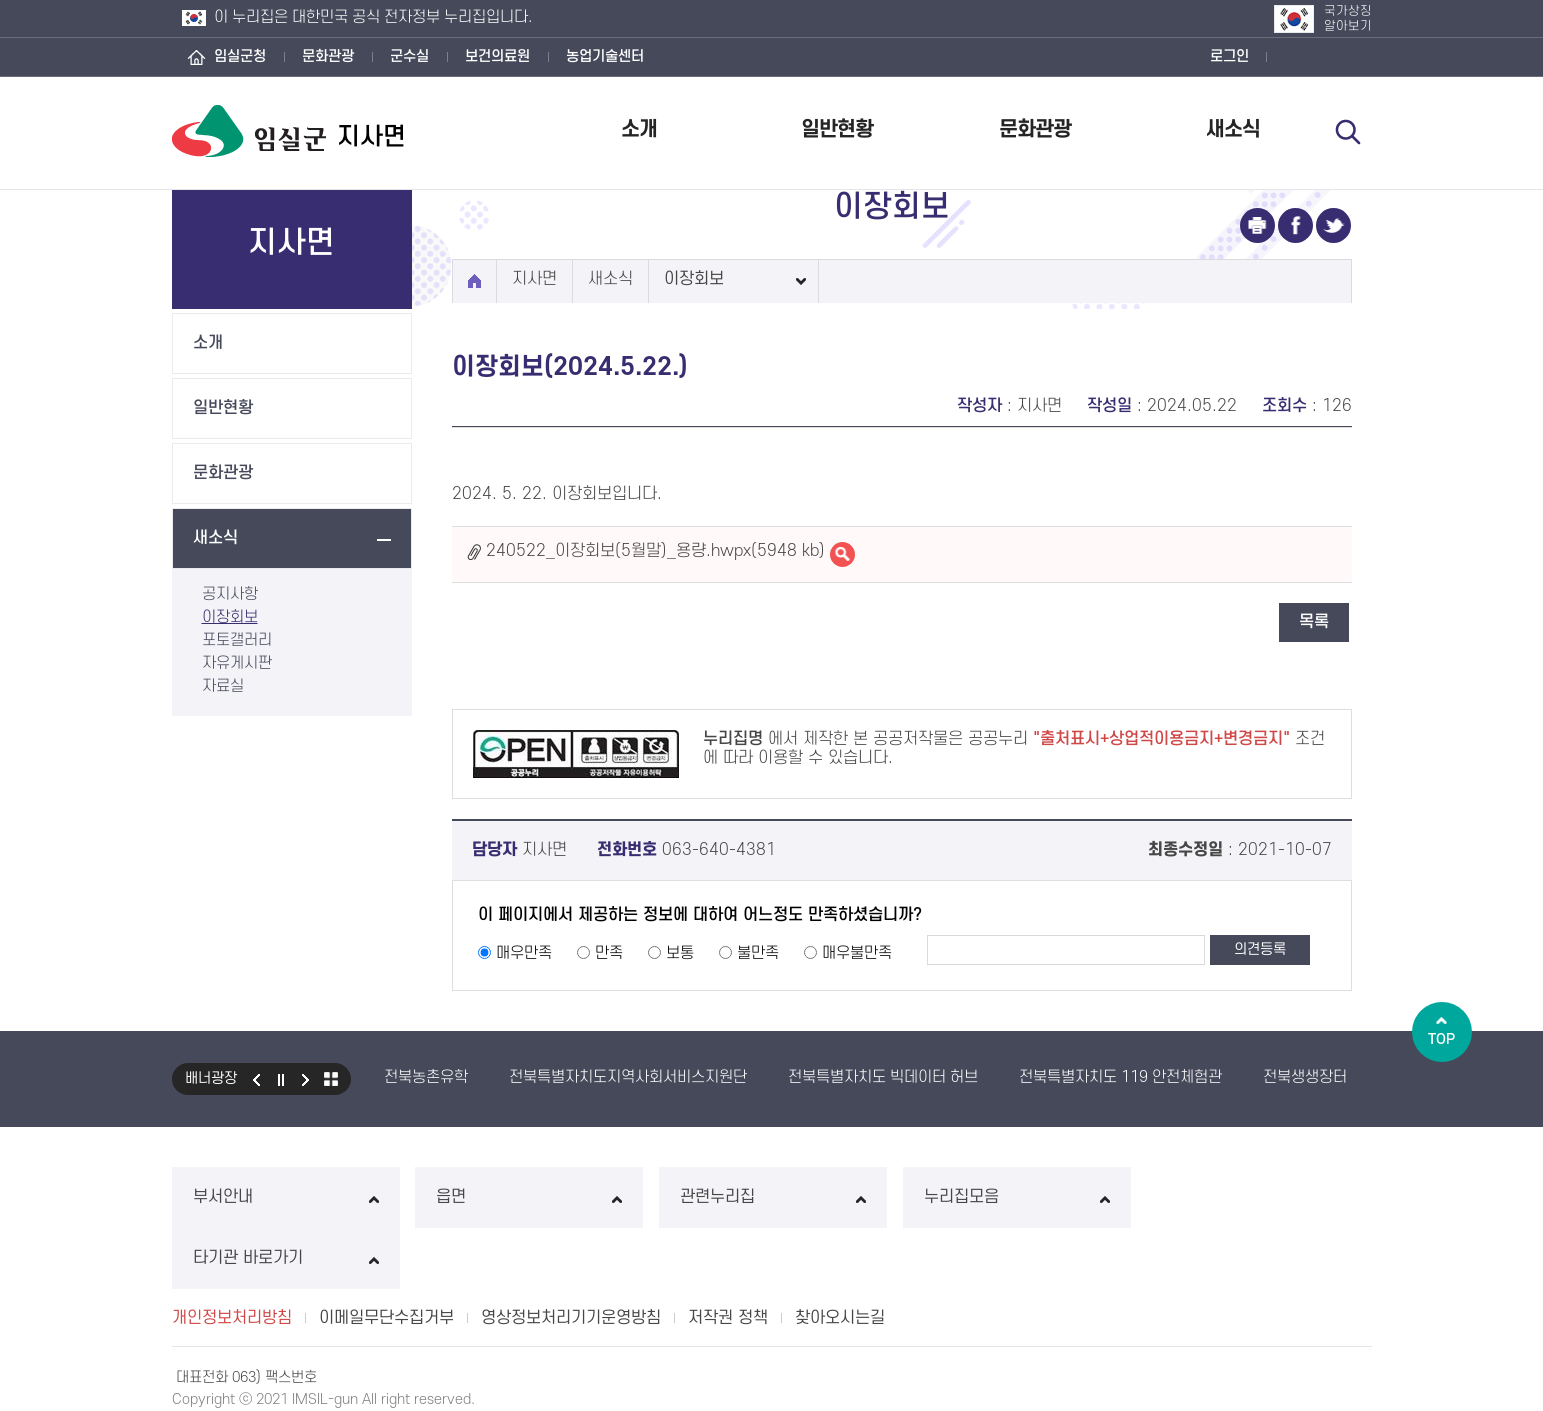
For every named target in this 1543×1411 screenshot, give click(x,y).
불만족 (758, 953)
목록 (1314, 622)
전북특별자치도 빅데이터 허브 (883, 1077)
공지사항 (230, 594)
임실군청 (240, 56)
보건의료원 (497, 56)
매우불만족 (857, 953)
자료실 (223, 686)
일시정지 (281, 1079)
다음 (306, 1079)
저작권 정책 (728, 1257)
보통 (680, 953)
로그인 (1229, 56)
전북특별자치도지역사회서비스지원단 (628, 1077)
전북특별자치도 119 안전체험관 (1120, 1077)
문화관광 (328, 56)
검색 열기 (1349, 132)
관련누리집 (771, 1197)
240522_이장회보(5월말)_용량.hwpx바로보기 (842, 554)
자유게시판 (237, 663)
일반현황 (837, 129)
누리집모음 (1014, 1197)
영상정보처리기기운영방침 (571, 1257)
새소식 (1233, 129)
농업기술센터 (605, 56)
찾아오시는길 (840, 1257)
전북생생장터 (1305, 1077)
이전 (256, 1079)
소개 (639, 129)
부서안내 (285, 1197)
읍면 (528, 1197)
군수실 (409, 56)
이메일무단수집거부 (386, 1257)
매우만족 (524, 953)
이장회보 (230, 617)
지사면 (534, 279)
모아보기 (331, 1079)
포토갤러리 (237, 640)
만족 (609, 953)
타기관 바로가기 (1257, 1197)
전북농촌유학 (426, 1077)
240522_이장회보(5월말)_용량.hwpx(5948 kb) (655, 551)
